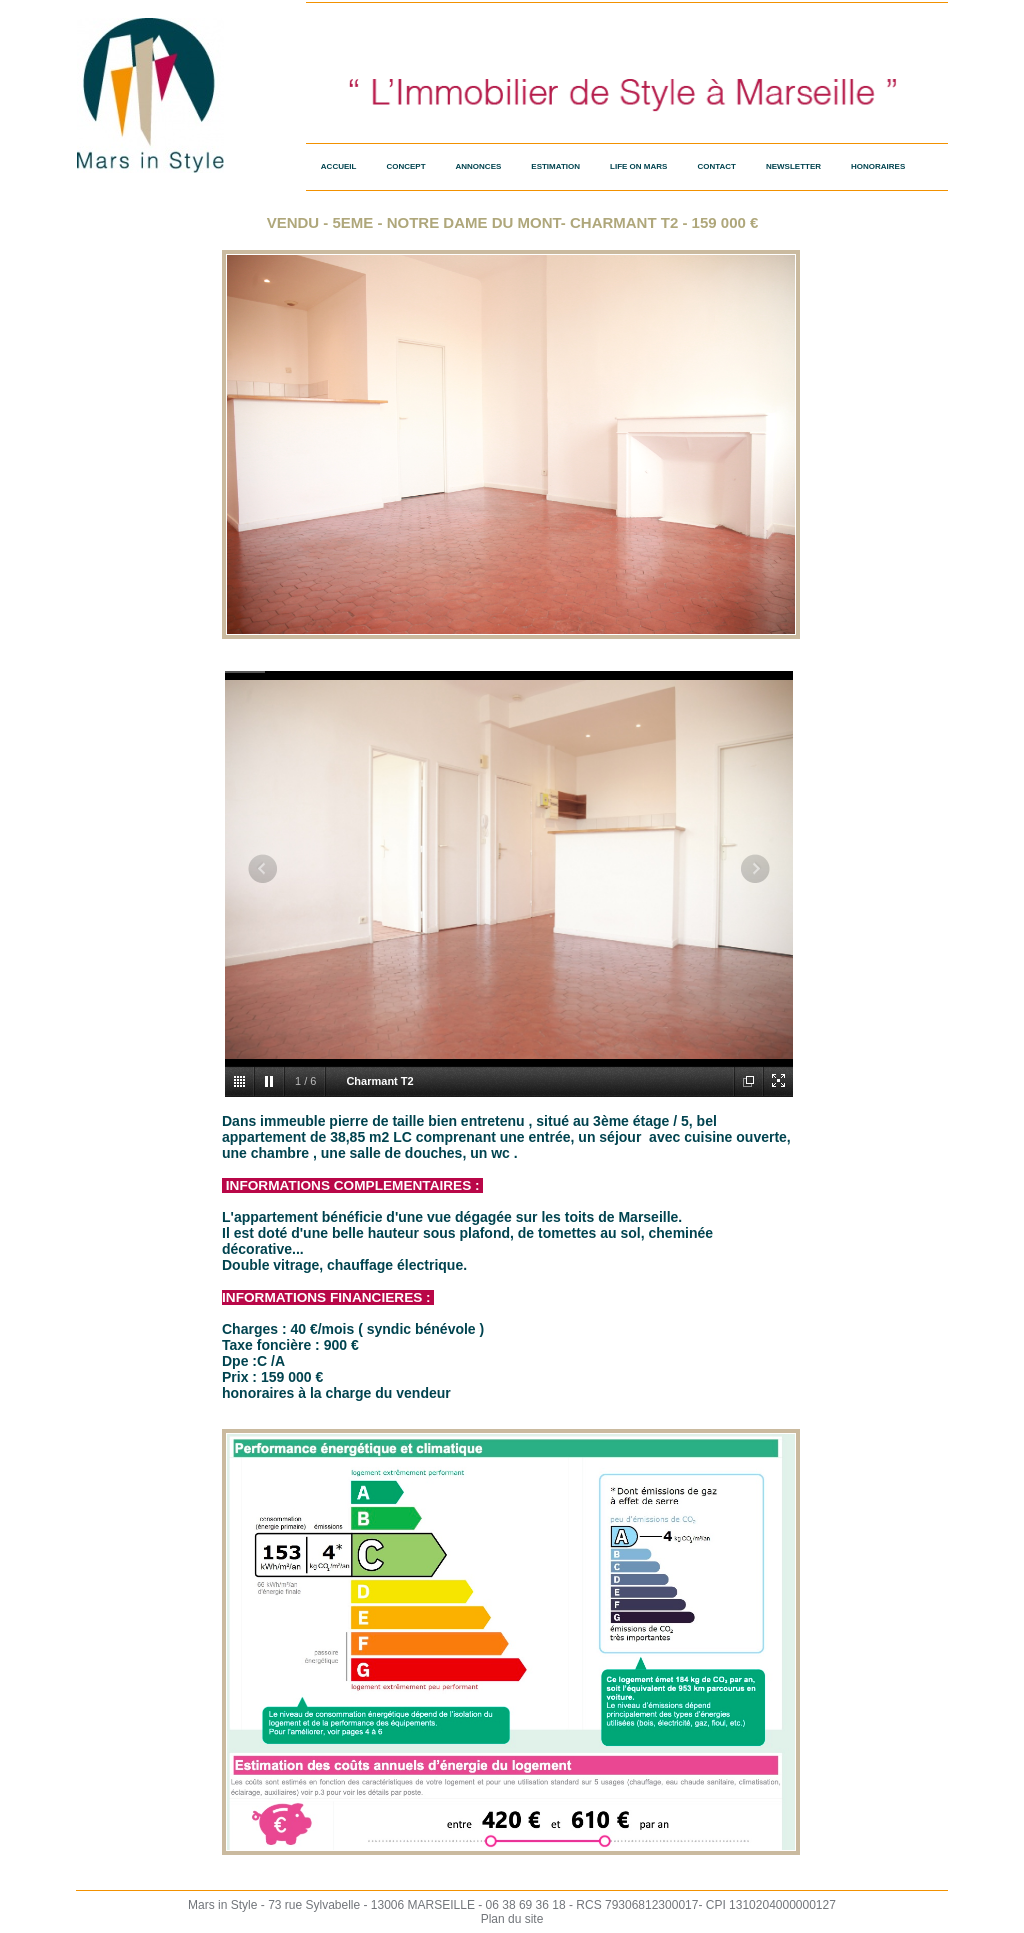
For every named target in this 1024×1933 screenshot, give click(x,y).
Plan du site (512, 1919)
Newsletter (793, 166)
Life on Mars (638, 166)
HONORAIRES (878, 166)
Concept (405, 166)
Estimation (555, 166)
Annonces (479, 166)
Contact (716, 166)
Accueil (339, 166)
